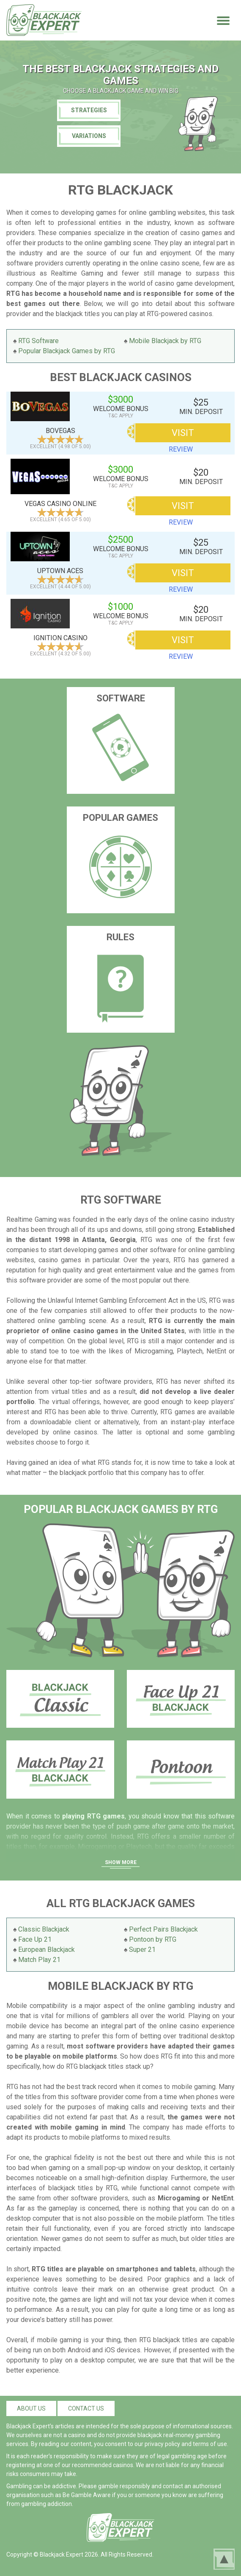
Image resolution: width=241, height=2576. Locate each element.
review (181, 449)
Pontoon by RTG (152, 1939)
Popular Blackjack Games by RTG (66, 351)
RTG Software (38, 341)
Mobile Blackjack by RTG (165, 341)
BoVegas (60, 431)
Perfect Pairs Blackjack (163, 1929)
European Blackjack (46, 1950)
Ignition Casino (60, 638)
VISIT (183, 433)
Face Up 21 (35, 1939)
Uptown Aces (60, 571)
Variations (89, 136)
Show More (121, 1862)
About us (31, 2408)
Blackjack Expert (61, 2554)
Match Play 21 (39, 1960)
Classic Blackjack (43, 1929)
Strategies (89, 110)
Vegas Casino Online (60, 504)
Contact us (86, 2408)
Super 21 (142, 1950)
